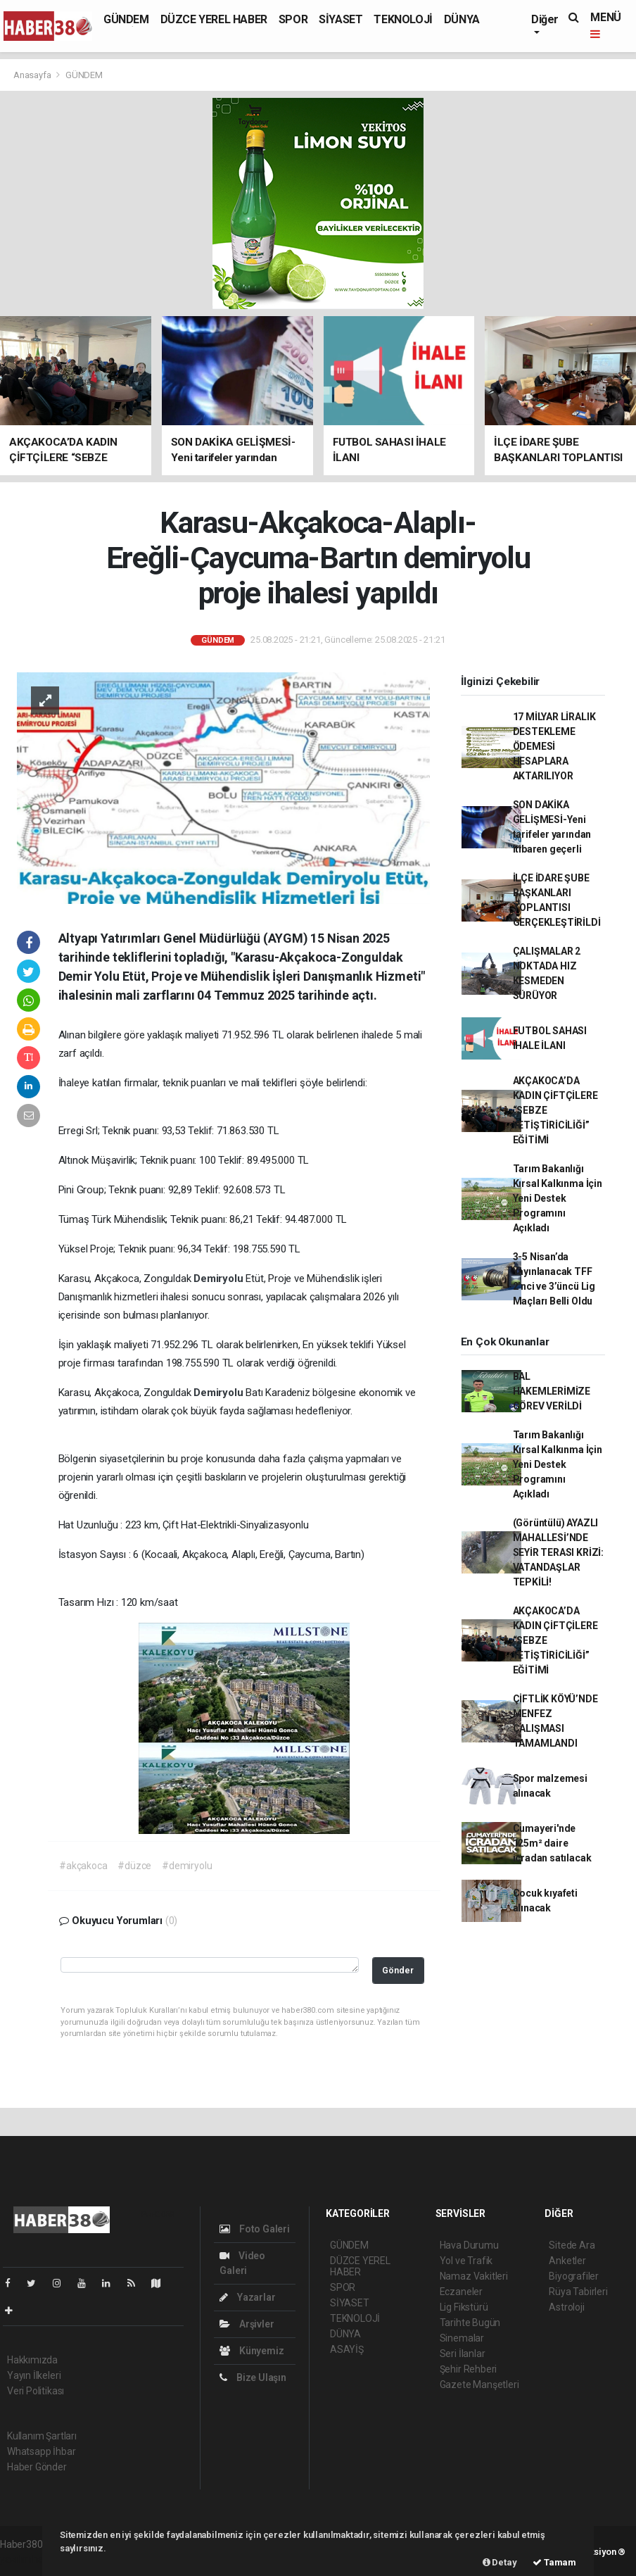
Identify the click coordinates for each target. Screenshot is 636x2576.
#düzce (134, 1865)
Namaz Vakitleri (474, 2276)
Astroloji (566, 2307)
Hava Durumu (469, 2245)
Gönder (398, 1970)
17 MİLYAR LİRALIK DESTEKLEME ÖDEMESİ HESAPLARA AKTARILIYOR (554, 746)
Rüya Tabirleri (578, 2291)
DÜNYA (462, 19)
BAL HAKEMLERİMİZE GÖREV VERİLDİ (552, 1391)
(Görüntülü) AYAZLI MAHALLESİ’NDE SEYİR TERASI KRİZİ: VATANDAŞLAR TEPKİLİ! (558, 1552)
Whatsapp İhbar (41, 2451)
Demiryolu (219, 1278)
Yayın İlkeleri (34, 2375)
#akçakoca (83, 1865)
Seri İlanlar (462, 2353)
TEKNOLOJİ (403, 19)
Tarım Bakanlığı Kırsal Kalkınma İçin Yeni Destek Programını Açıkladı (557, 1198)
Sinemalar (462, 2338)
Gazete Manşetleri (479, 2384)
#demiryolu (187, 1865)
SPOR (293, 19)
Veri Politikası (35, 2390)
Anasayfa (33, 75)
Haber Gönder (37, 2467)
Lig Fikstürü (464, 2307)
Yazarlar (247, 2297)
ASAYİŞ (347, 2349)
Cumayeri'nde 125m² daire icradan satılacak (552, 1843)
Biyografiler (574, 2276)
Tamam (554, 2562)
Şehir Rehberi (468, 2369)
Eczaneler (461, 2291)
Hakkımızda (32, 2359)
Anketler (567, 2260)
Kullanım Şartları (42, 2436)
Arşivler (247, 2324)
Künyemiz (252, 2350)
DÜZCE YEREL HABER (213, 19)
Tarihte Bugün (470, 2322)
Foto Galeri (255, 2229)
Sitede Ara (571, 2245)
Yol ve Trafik (466, 2260)
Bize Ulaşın (253, 2377)
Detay (500, 2562)
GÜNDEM (126, 19)
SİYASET (340, 19)
